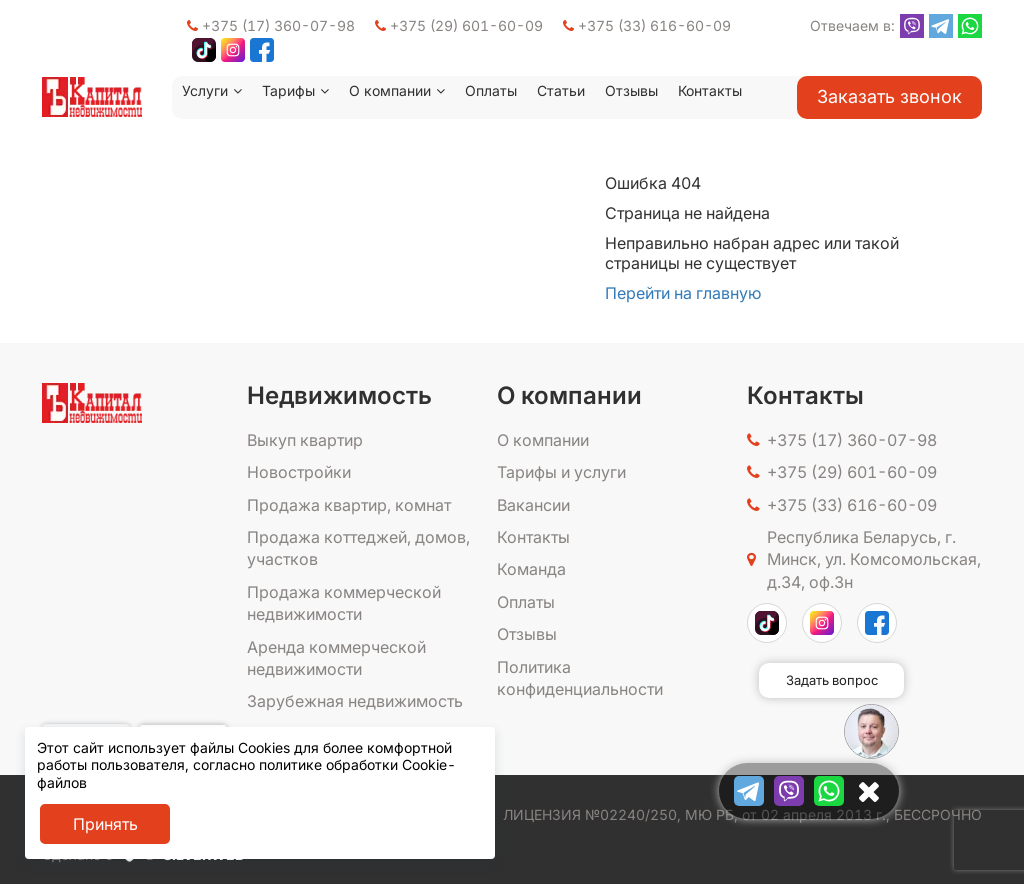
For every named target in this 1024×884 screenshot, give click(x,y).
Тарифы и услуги (561, 472)
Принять (105, 824)
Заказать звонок (889, 96)
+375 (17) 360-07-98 (271, 26)
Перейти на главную (683, 293)
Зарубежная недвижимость (355, 701)
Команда (531, 569)
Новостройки (299, 472)
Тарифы (288, 90)
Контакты (710, 90)
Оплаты (491, 90)
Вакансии (533, 505)
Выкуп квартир (305, 440)
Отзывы (631, 90)
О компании (390, 90)
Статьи (561, 90)
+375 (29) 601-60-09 (459, 26)
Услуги (205, 90)
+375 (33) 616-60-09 (647, 26)
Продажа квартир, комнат (349, 505)
